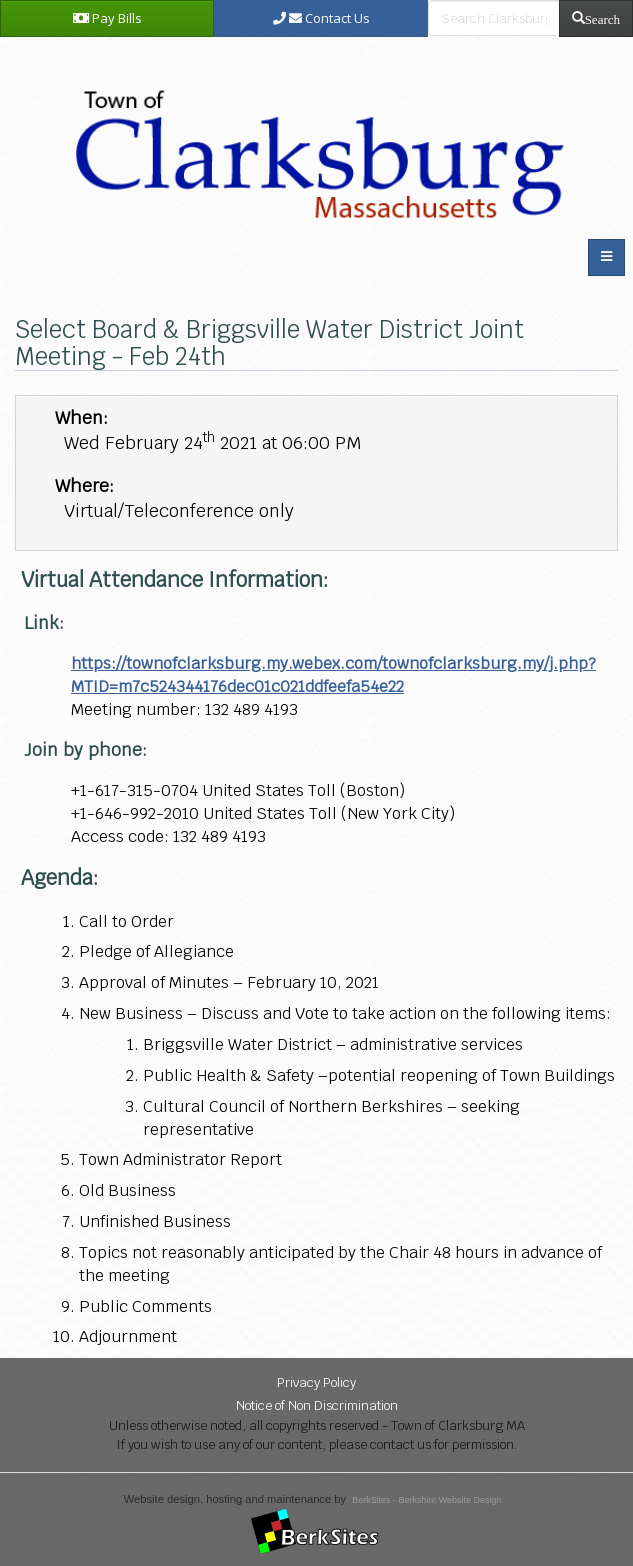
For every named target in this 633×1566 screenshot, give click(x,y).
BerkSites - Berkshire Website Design (426, 1500)
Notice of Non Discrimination (317, 1405)
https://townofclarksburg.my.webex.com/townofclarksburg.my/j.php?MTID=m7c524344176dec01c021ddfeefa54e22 (333, 675)
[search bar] (494, 18)
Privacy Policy (316, 1382)
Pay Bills (107, 18)
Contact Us (321, 18)
